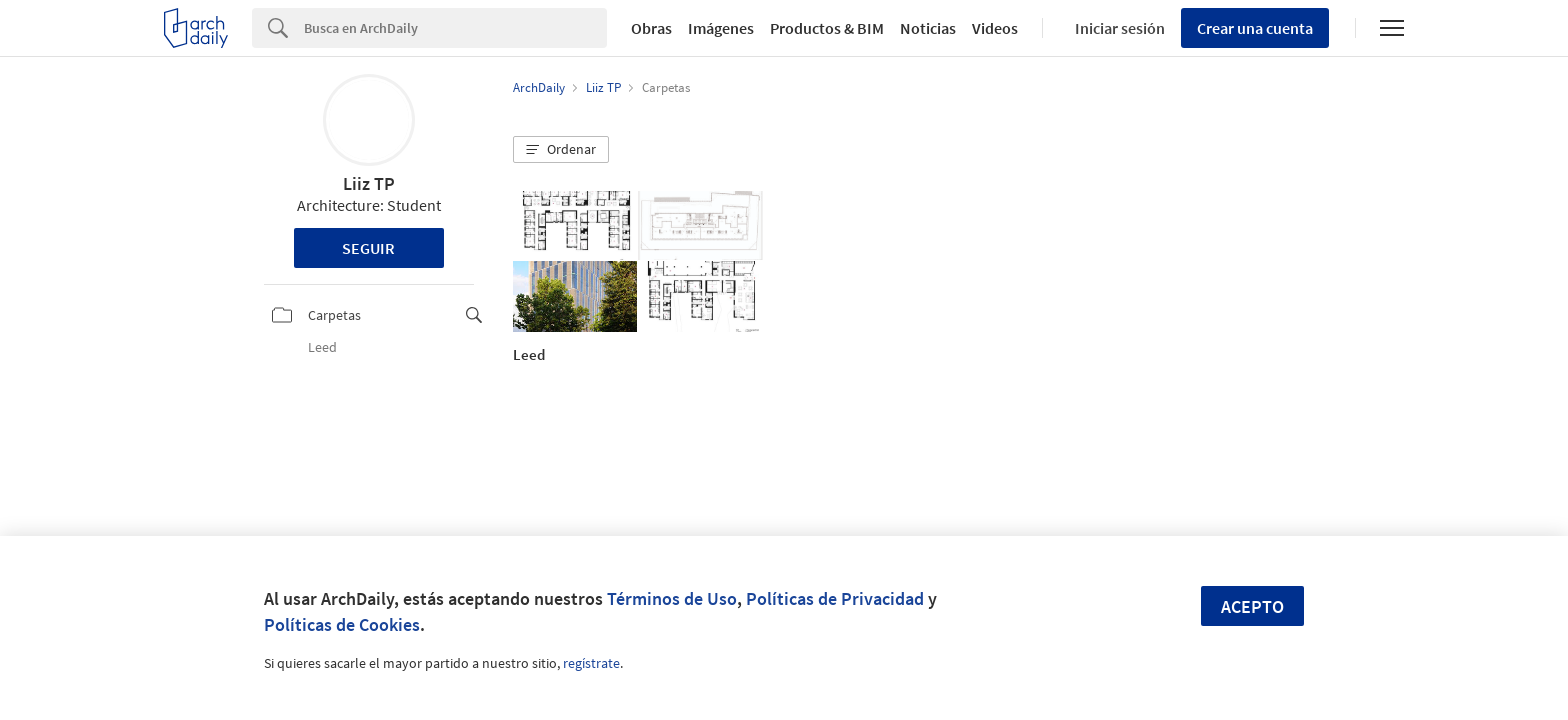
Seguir (368, 248)
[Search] (455, 28)
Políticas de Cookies (342, 624)
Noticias (928, 28)
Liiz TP (369, 183)
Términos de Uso (672, 598)
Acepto (1252, 606)
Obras (651, 28)
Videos (995, 28)
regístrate (591, 663)
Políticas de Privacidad (835, 598)
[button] (561, 150)
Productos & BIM (827, 28)
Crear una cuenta (1255, 28)
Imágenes (721, 28)
